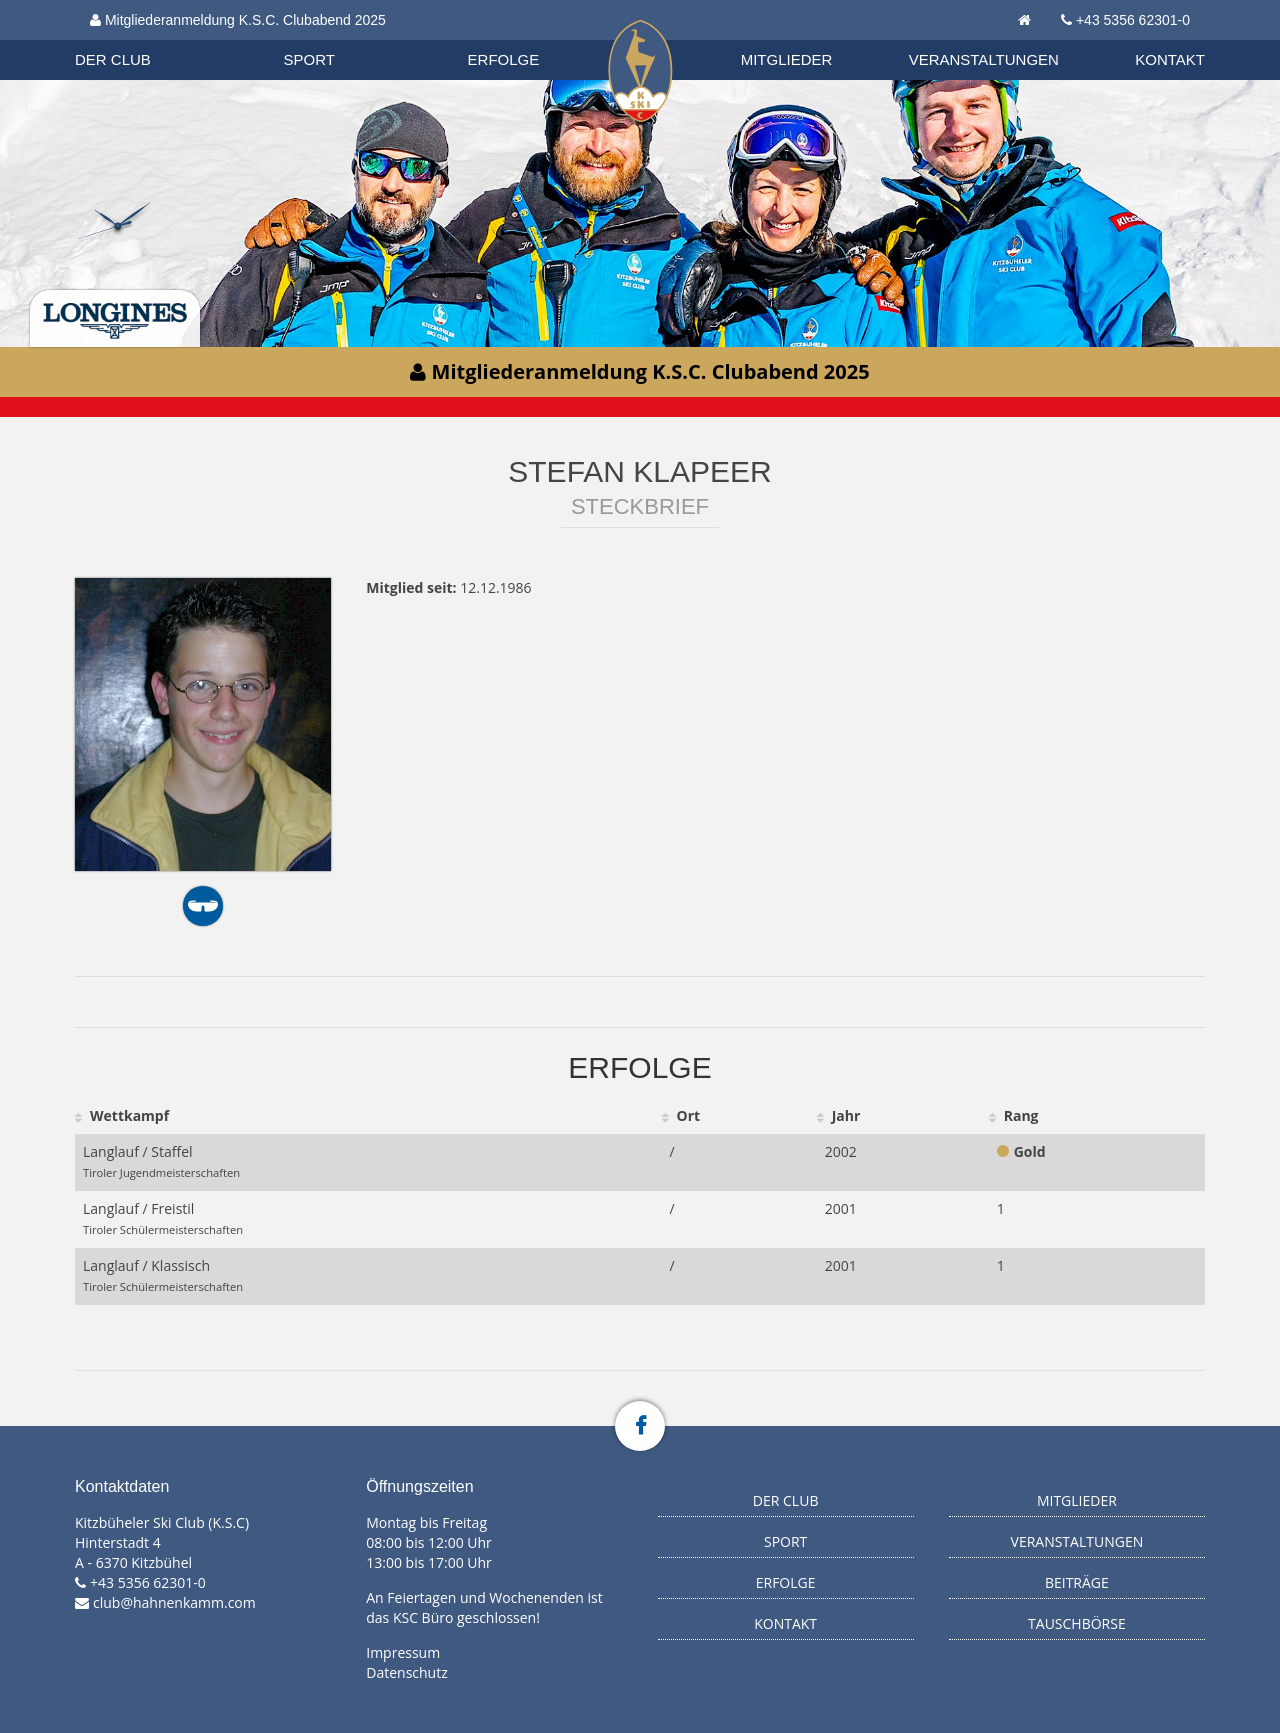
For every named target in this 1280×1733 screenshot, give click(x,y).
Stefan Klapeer (639, 471)
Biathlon (131, 39)
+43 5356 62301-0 (1133, 20)
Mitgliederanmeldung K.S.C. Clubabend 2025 (238, 20)
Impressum (403, 1652)
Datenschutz (406, 1672)
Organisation (132, 39)
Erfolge (504, 59)
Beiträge (1077, 1582)
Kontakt (1170, 59)
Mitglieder (787, 59)
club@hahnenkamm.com (174, 1602)
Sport (309, 59)
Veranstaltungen (984, 59)
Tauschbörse (1077, 1623)
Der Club (113, 59)
